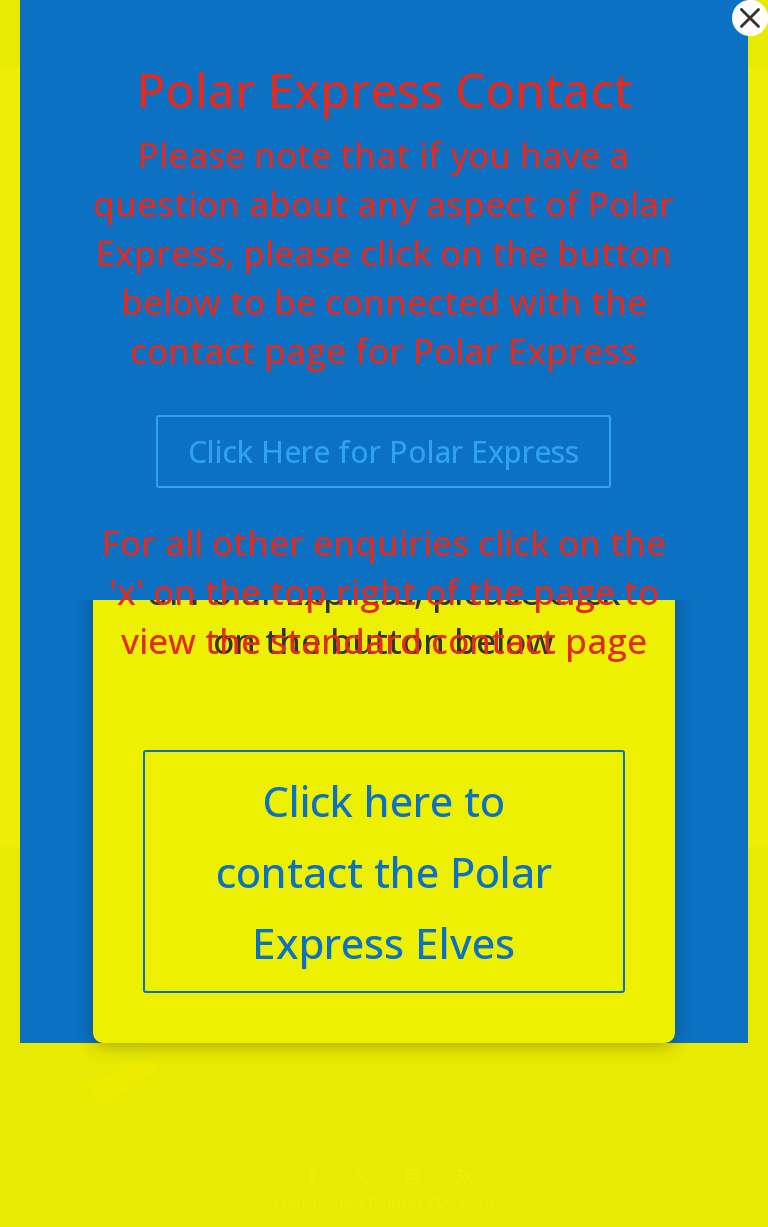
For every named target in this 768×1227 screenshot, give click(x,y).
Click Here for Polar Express (383, 451)
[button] (750, 18)
